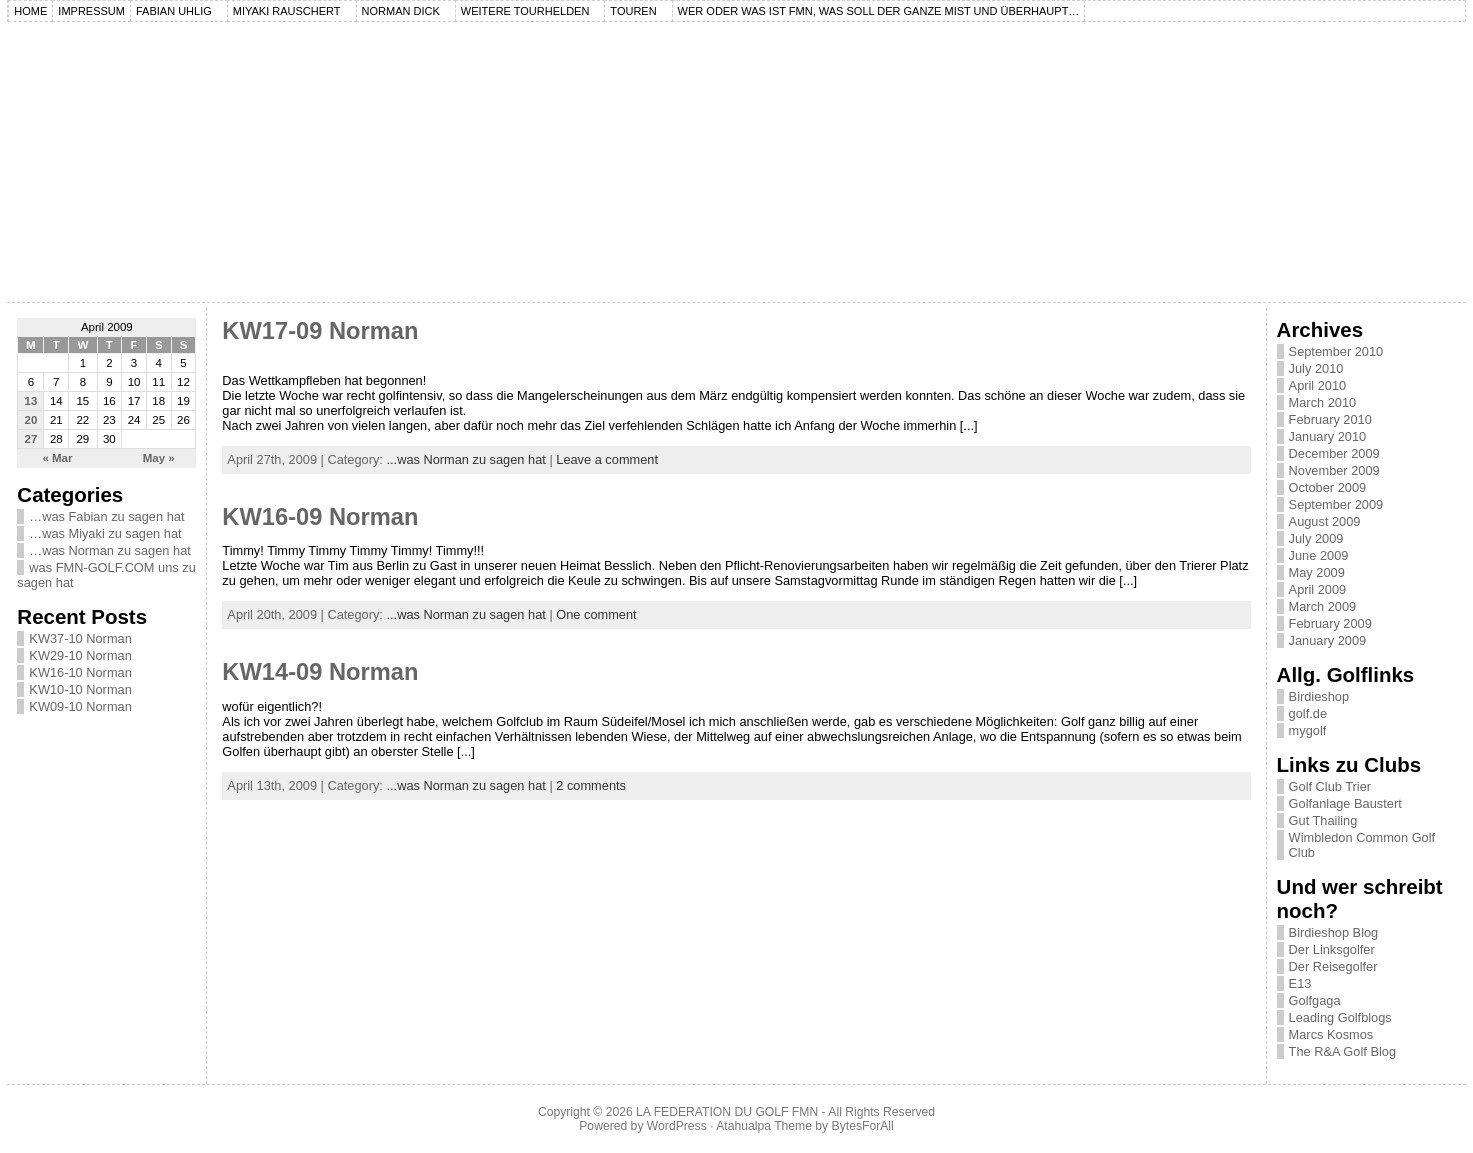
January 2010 (1328, 436)
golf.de (1308, 713)
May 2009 (1317, 572)
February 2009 (1330, 623)
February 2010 (1330, 419)
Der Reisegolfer (1333, 966)
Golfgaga (1315, 1000)
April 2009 (1318, 589)
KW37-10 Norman (80, 638)
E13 (1300, 983)
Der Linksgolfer (1332, 949)
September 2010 (1336, 351)
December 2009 (1334, 453)
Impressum (91, 11)
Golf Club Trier (1330, 786)
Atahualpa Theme (764, 1126)
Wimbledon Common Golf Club (1362, 845)
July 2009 (1316, 538)
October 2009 (1328, 487)
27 (31, 439)
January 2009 (1328, 640)
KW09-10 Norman (80, 706)
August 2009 (1325, 521)
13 (31, 401)
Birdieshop (1319, 696)
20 (31, 420)
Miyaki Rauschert (287, 11)
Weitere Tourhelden (525, 11)
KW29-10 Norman (80, 655)
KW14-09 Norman (320, 672)
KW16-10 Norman (80, 672)
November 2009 (1334, 470)
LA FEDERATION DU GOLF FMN (727, 1112)
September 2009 (1336, 504)
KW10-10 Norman (80, 689)
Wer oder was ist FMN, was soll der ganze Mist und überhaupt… (879, 11)
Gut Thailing (1323, 820)
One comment (596, 614)
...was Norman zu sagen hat (465, 459)
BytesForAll (863, 1126)
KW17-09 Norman (320, 331)
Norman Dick (401, 11)
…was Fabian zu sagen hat (106, 516)
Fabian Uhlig (174, 11)
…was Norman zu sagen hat (109, 550)
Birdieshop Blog (1334, 932)
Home (30, 11)
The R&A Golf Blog (1342, 1051)
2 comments (591, 785)
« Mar (57, 458)
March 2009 (1323, 606)
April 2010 (1318, 385)
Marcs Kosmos (1331, 1034)
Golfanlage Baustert (1345, 803)
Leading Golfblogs (1340, 1017)
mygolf (1308, 730)
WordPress (677, 1126)
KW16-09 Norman (320, 517)
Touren (633, 11)
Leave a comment (607, 459)
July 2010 (1316, 368)
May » (159, 458)
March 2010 (1323, 402)
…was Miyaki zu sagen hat (105, 533)
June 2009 (1319, 555)
